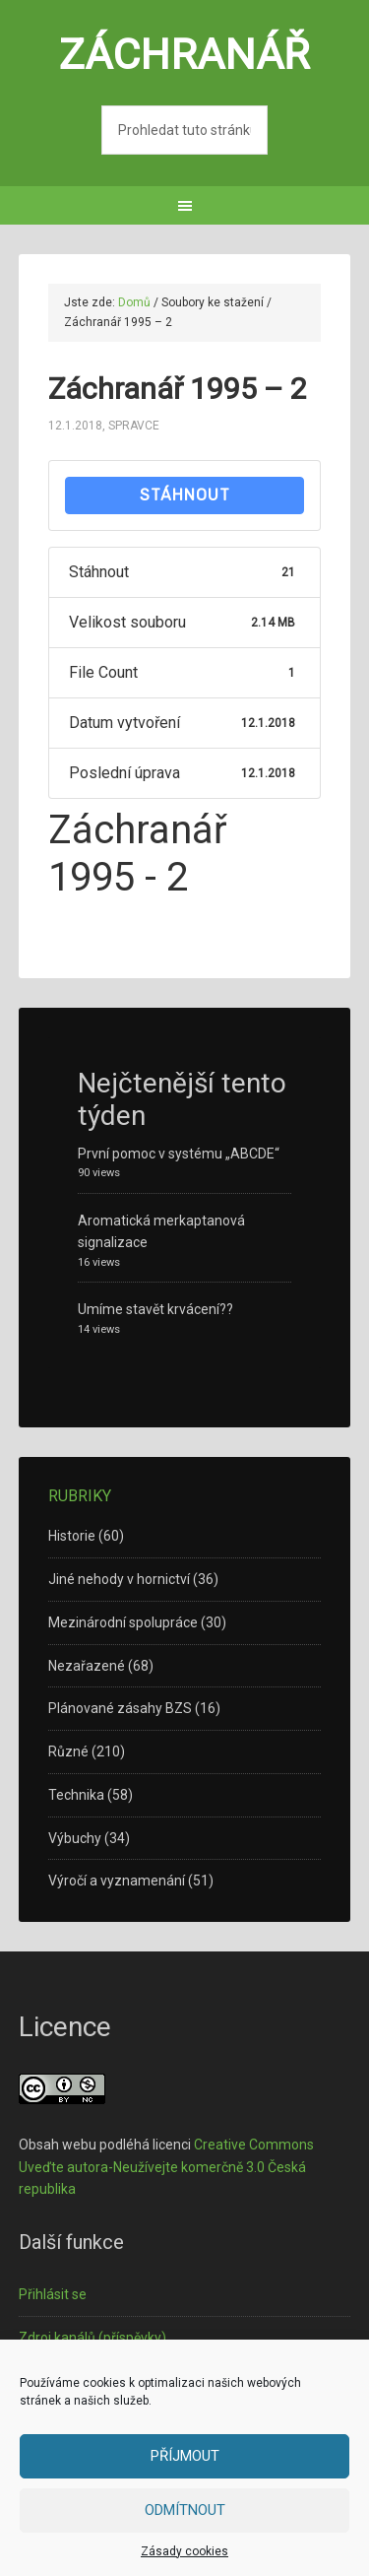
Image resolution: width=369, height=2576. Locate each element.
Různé (68, 1751)
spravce (133, 425)
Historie (71, 1536)
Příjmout (185, 2456)
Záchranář (184, 54)
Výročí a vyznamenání (116, 1880)
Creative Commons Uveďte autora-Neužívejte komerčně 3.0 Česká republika (166, 2167)
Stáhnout (185, 495)
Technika (76, 1795)
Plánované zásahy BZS (120, 1708)
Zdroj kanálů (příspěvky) (92, 2337)
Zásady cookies (184, 2551)
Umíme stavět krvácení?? (155, 1309)
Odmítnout (185, 2510)
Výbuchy (74, 1838)
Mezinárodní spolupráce (123, 1622)
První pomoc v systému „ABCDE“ (178, 1153)
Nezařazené (86, 1666)
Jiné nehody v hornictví (119, 1579)
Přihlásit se (53, 2294)
